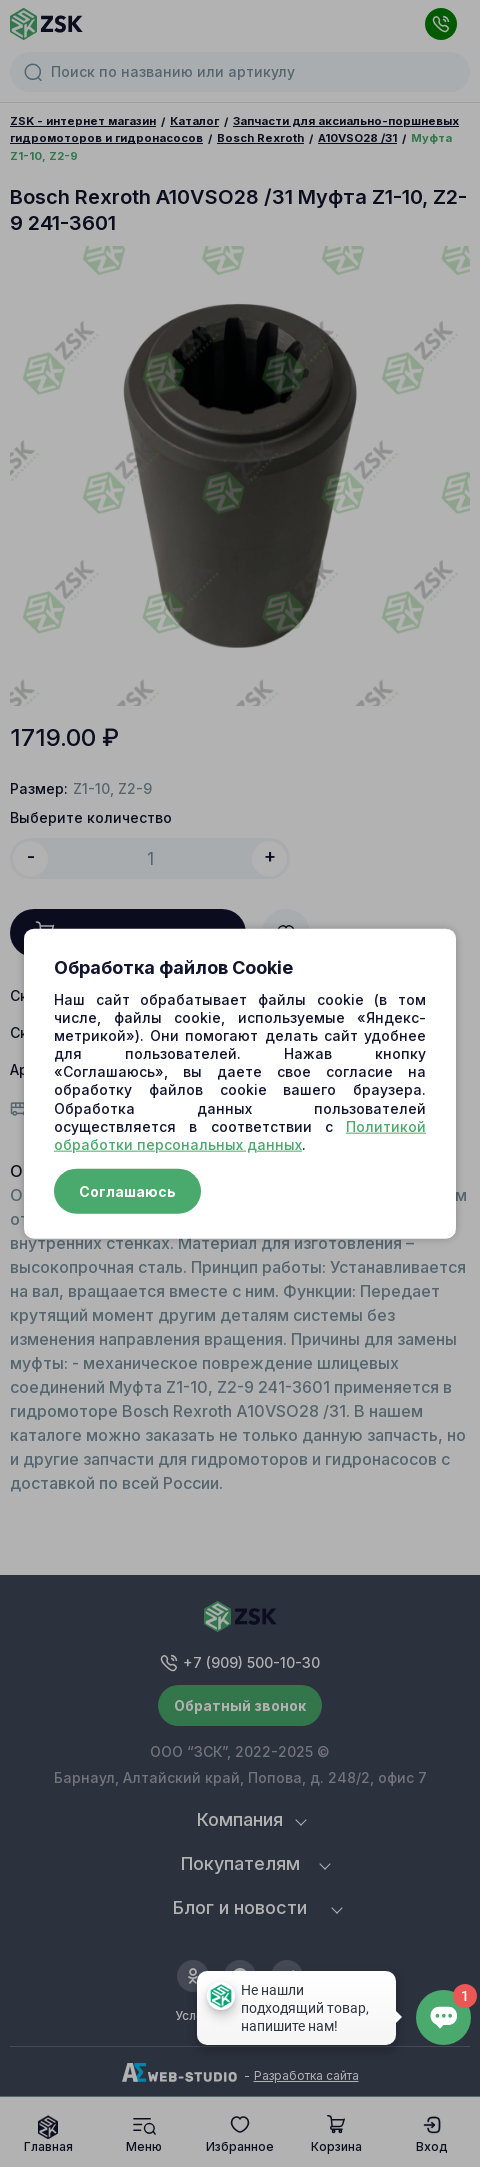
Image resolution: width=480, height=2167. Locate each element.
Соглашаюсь (127, 1191)
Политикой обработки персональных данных (240, 1134)
